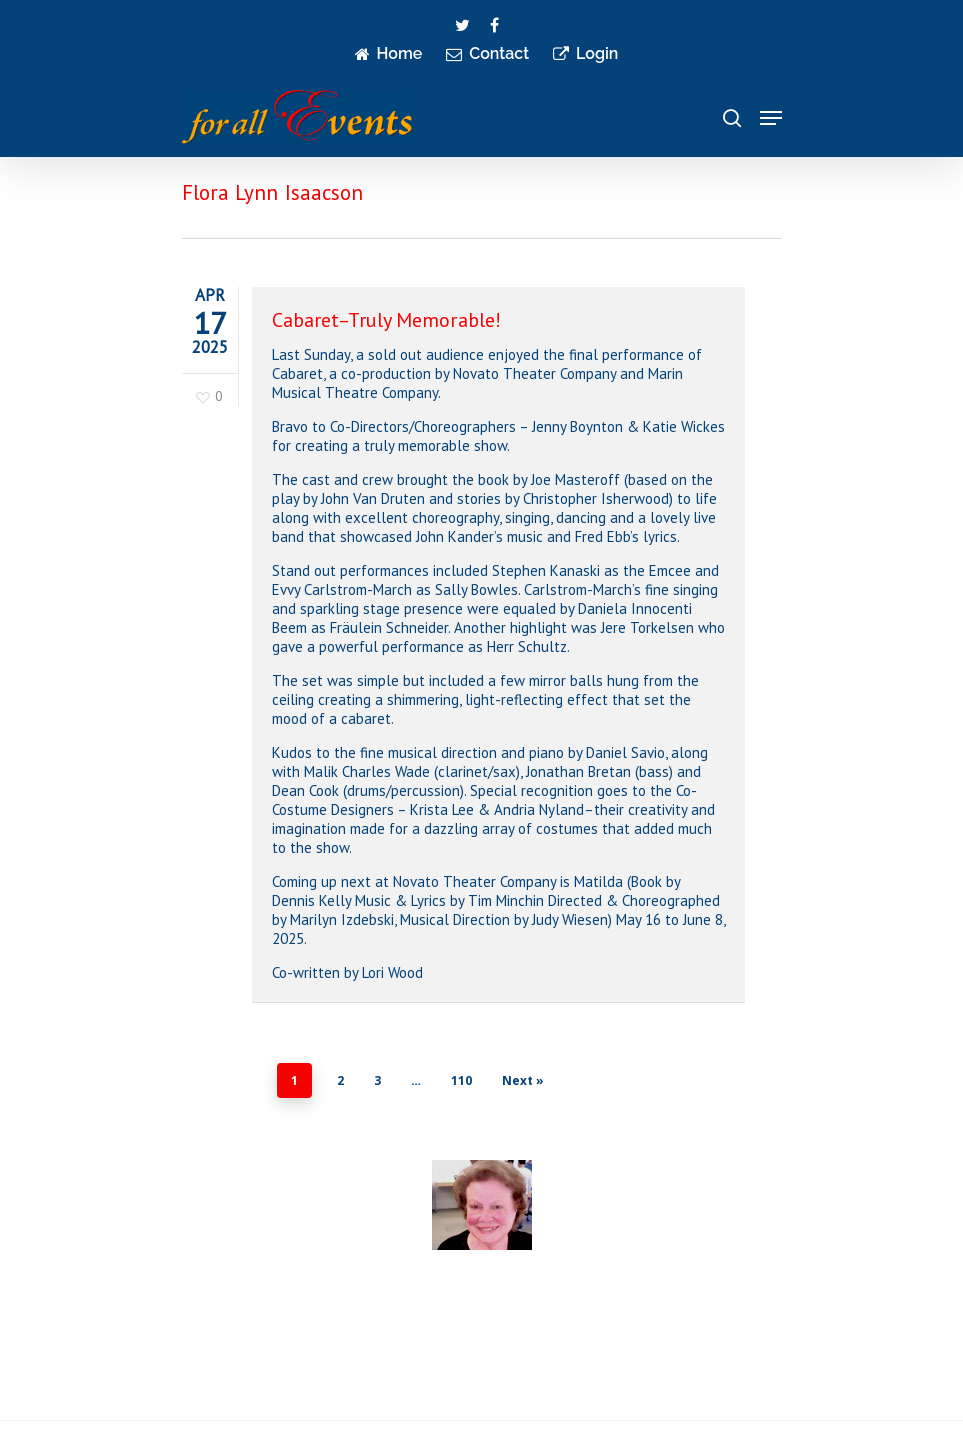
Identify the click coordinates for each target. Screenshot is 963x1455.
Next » (523, 1080)
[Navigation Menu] (771, 118)
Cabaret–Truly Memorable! (386, 320)
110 (461, 1080)
